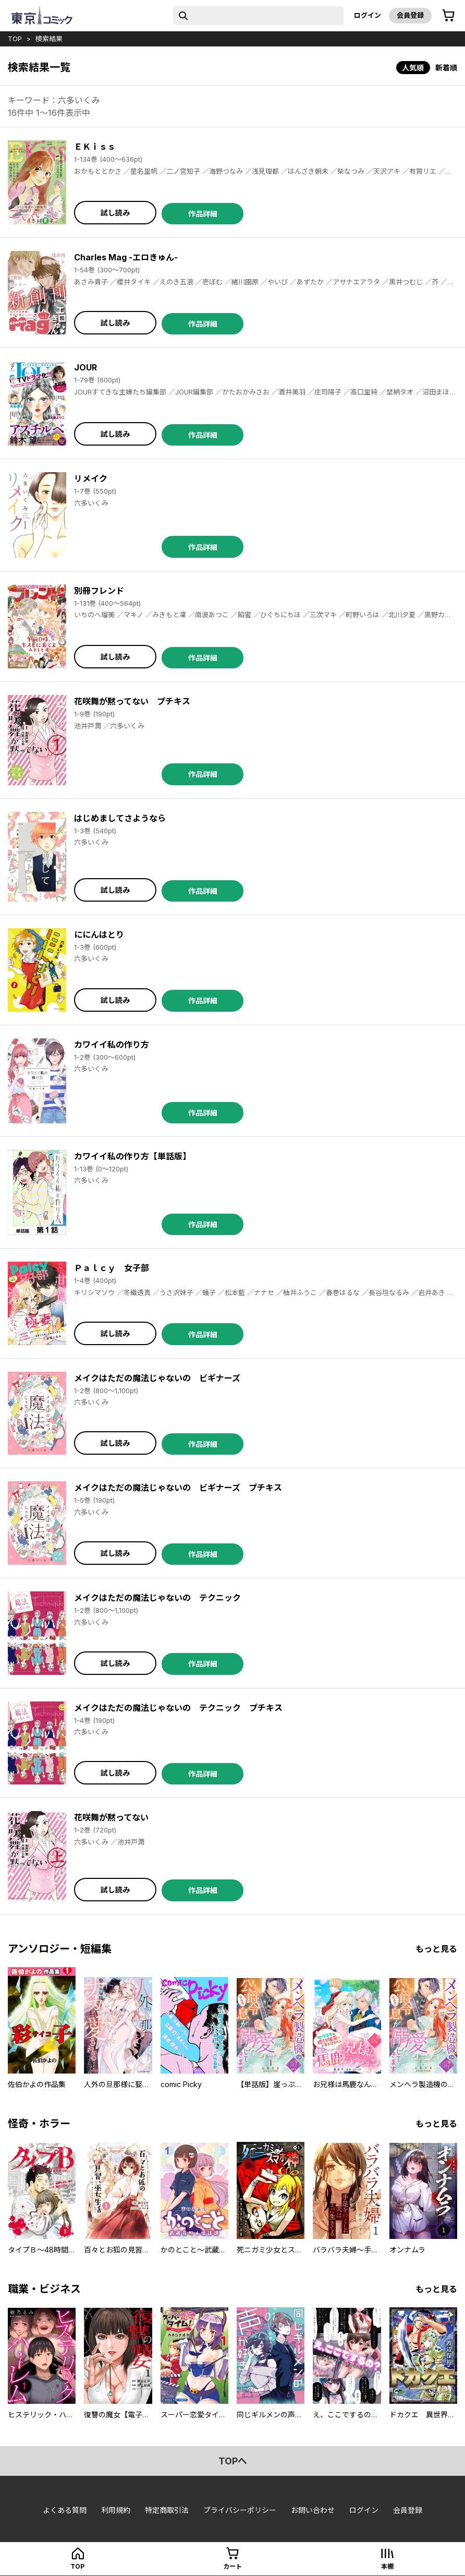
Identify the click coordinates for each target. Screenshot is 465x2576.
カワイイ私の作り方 (111, 1044)
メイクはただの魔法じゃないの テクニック (157, 1597)
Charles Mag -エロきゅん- (126, 257)
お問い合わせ (313, 2510)
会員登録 (410, 15)
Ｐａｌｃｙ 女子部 (111, 1268)
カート (232, 2566)
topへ (232, 2460)
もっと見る (436, 1949)
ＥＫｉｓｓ (95, 146)
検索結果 (49, 38)
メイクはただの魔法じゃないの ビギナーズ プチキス (178, 1487)
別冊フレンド (99, 590)
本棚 (387, 2566)
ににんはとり (99, 934)
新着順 (446, 67)
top (15, 38)
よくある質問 (65, 2510)
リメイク (90, 478)
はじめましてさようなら (120, 818)
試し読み (115, 212)
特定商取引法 (167, 2510)
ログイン (367, 15)
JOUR (85, 367)
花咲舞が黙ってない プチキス (132, 701)
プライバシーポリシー (239, 2510)
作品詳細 (202, 213)
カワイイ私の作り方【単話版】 (132, 1156)
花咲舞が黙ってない (111, 1817)
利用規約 (115, 2510)
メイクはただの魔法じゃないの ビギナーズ (157, 1378)
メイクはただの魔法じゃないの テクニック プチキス (178, 1708)
